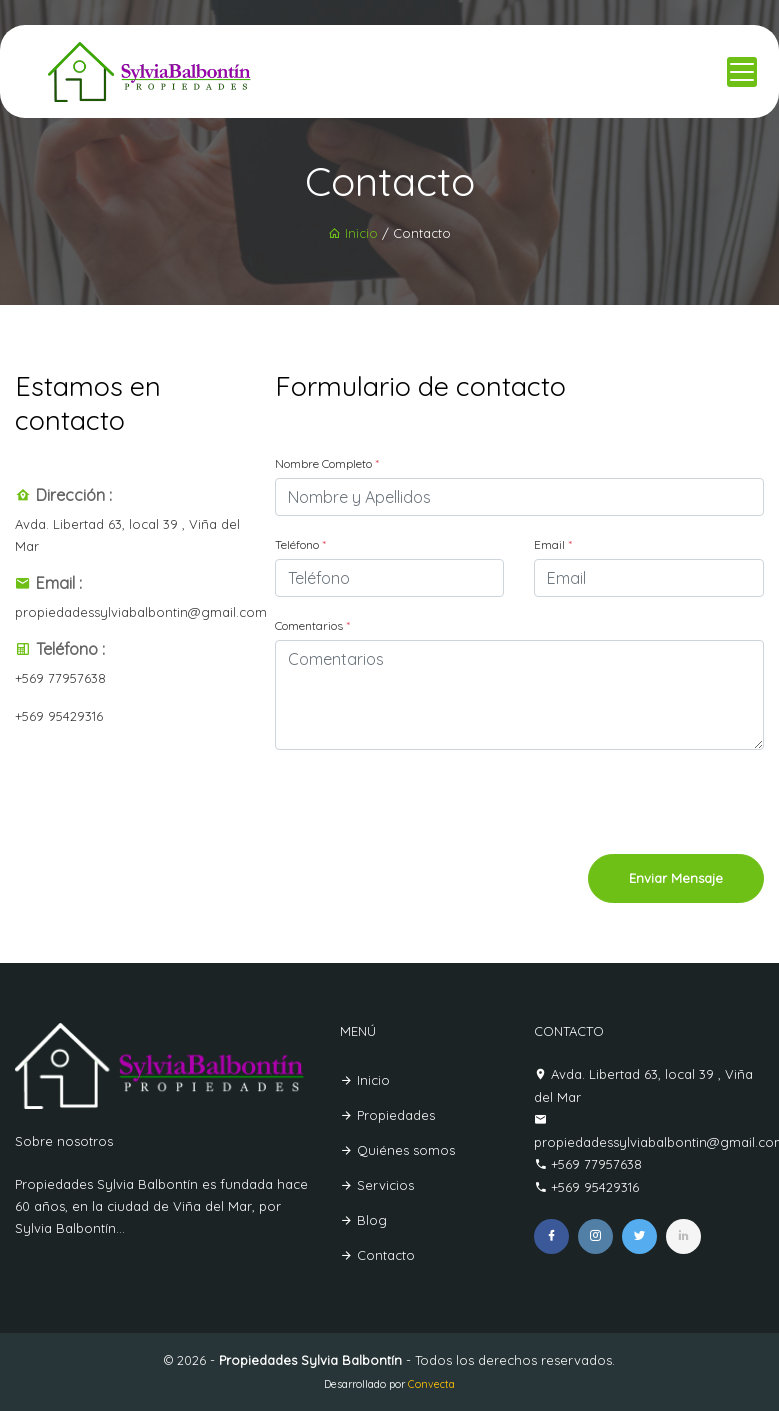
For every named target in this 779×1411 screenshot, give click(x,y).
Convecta (431, 1384)
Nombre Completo (327, 463)
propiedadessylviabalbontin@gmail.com (141, 612)
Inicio (353, 233)
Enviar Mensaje (676, 878)
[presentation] (612, 805)
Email (553, 544)
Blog (363, 1220)
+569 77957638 (60, 678)
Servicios (377, 1185)
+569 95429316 (59, 716)
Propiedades (387, 1115)
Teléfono (300, 544)
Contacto (377, 1255)
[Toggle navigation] (742, 72)
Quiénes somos (397, 1150)
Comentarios (312, 625)
